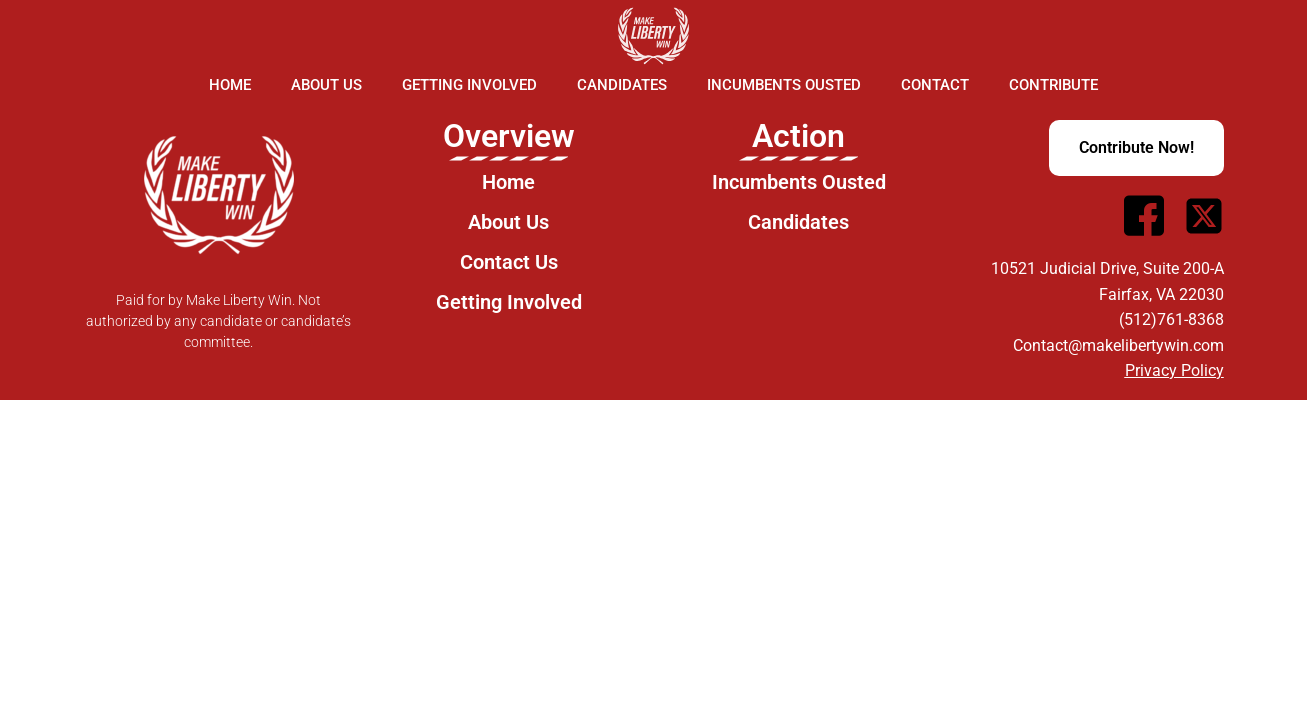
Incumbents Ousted (784, 85)
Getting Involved (469, 85)
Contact (935, 85)
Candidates (622, 85)
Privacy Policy (1174, 370)
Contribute (1053, 85)
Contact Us (509, 262)
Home (230, 85)
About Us (326, 85)
